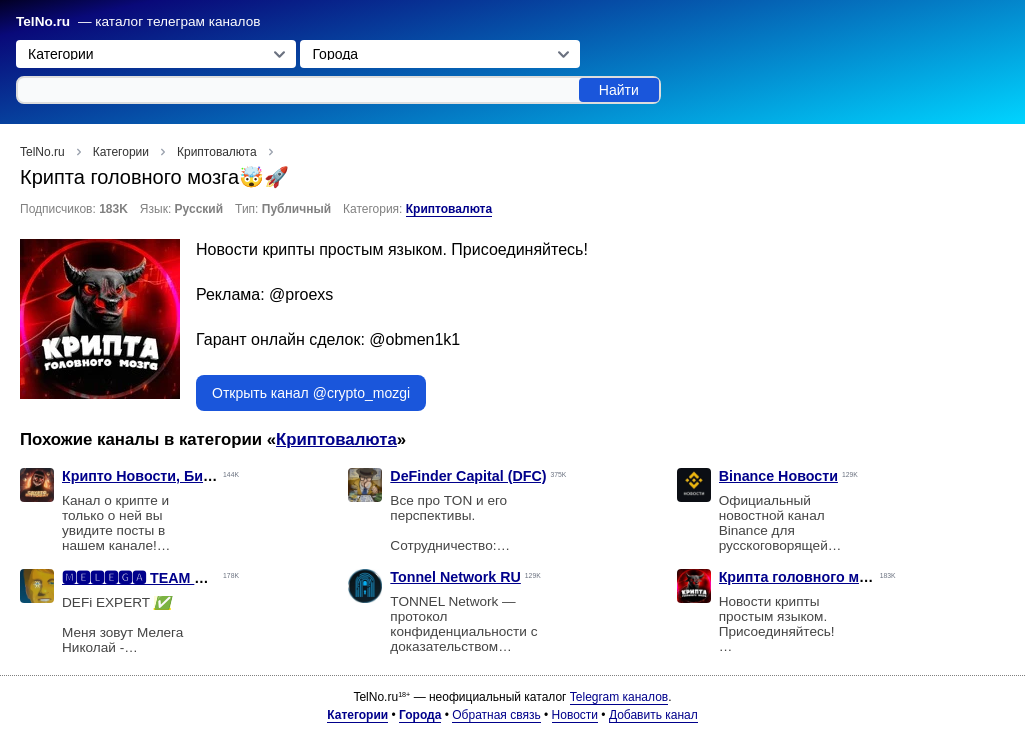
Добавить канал (653, 715)
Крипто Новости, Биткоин (152, 476)
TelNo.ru (43, 21)
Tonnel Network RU (455, 577)
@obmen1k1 (414, 339)
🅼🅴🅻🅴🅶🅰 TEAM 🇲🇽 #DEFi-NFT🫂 (184, 578)
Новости (575, 715)
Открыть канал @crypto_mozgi (311, 393)
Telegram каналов (619, 697)
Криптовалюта (449, 209)
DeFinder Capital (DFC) (468, 476)
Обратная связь (496, 715)
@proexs (301, 294)
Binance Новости (778, 476)
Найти (619, 90)
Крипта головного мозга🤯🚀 (822, 577)
